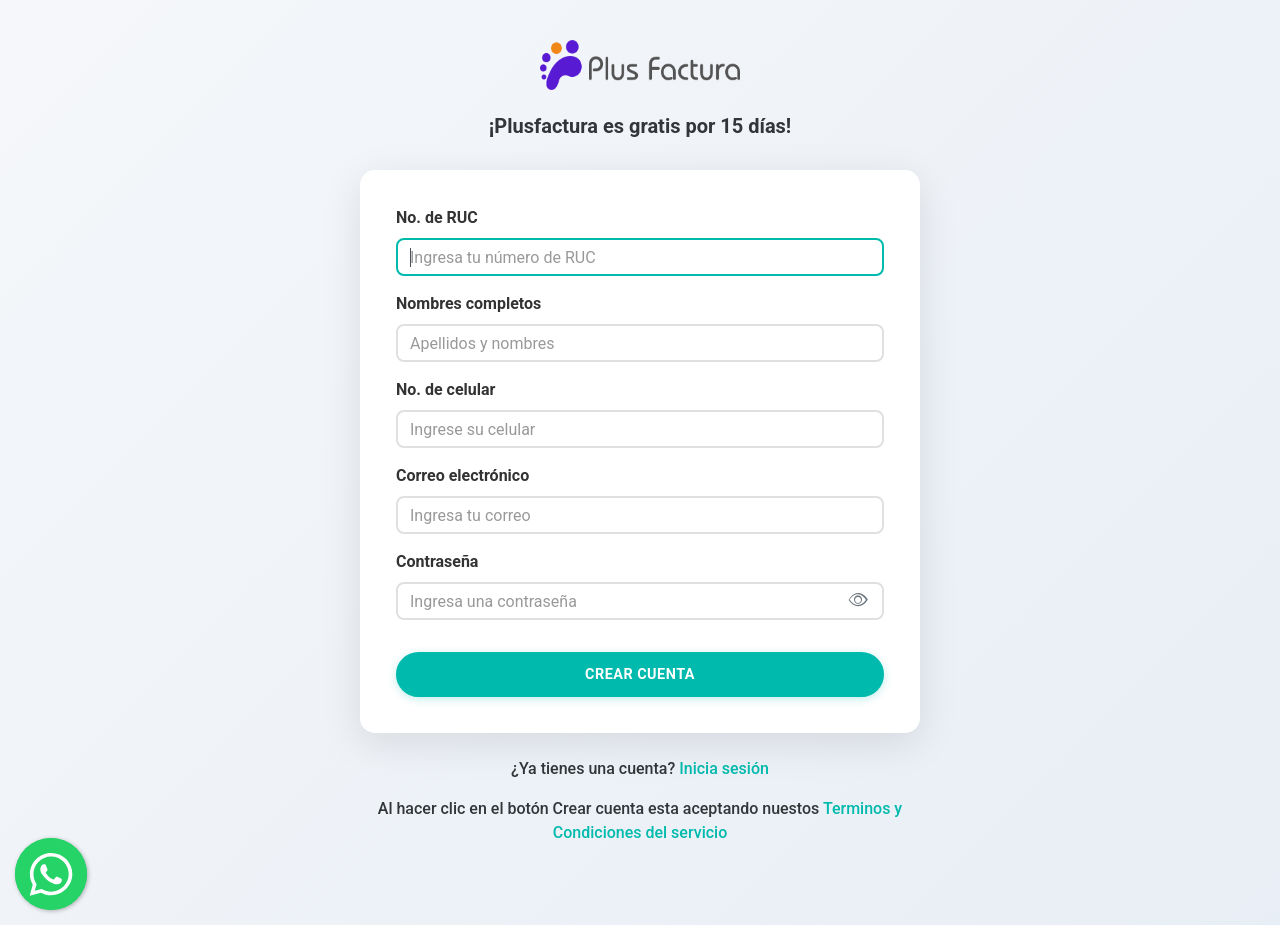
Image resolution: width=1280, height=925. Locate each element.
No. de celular (445, 389)
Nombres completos (468, 303)
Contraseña (437, 561)
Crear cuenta (640, 674)
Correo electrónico (462, 475)
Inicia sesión (724, 768)
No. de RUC (437, 217)
